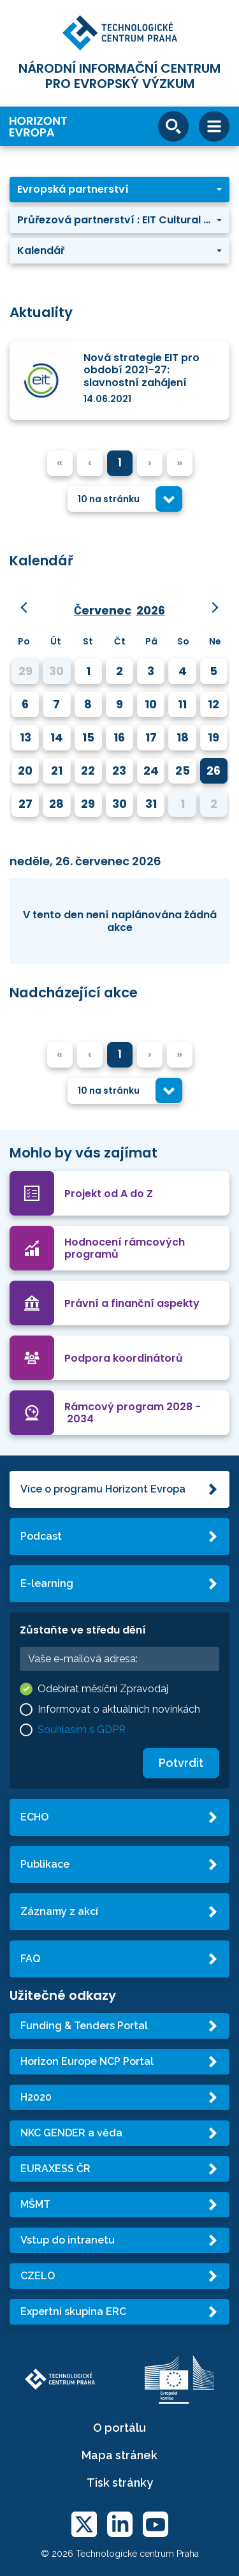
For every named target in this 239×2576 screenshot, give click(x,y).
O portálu (119, 2427)
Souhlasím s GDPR (82, 1730)
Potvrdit (181, 1762)
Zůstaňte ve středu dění (83, 1630)
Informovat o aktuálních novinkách (119, 1709)
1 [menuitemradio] (120, 462)
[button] (119, 189)
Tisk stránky (120, 2482)
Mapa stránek (119, 2455)
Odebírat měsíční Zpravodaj (103, 1689)
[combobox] (125, 499)
